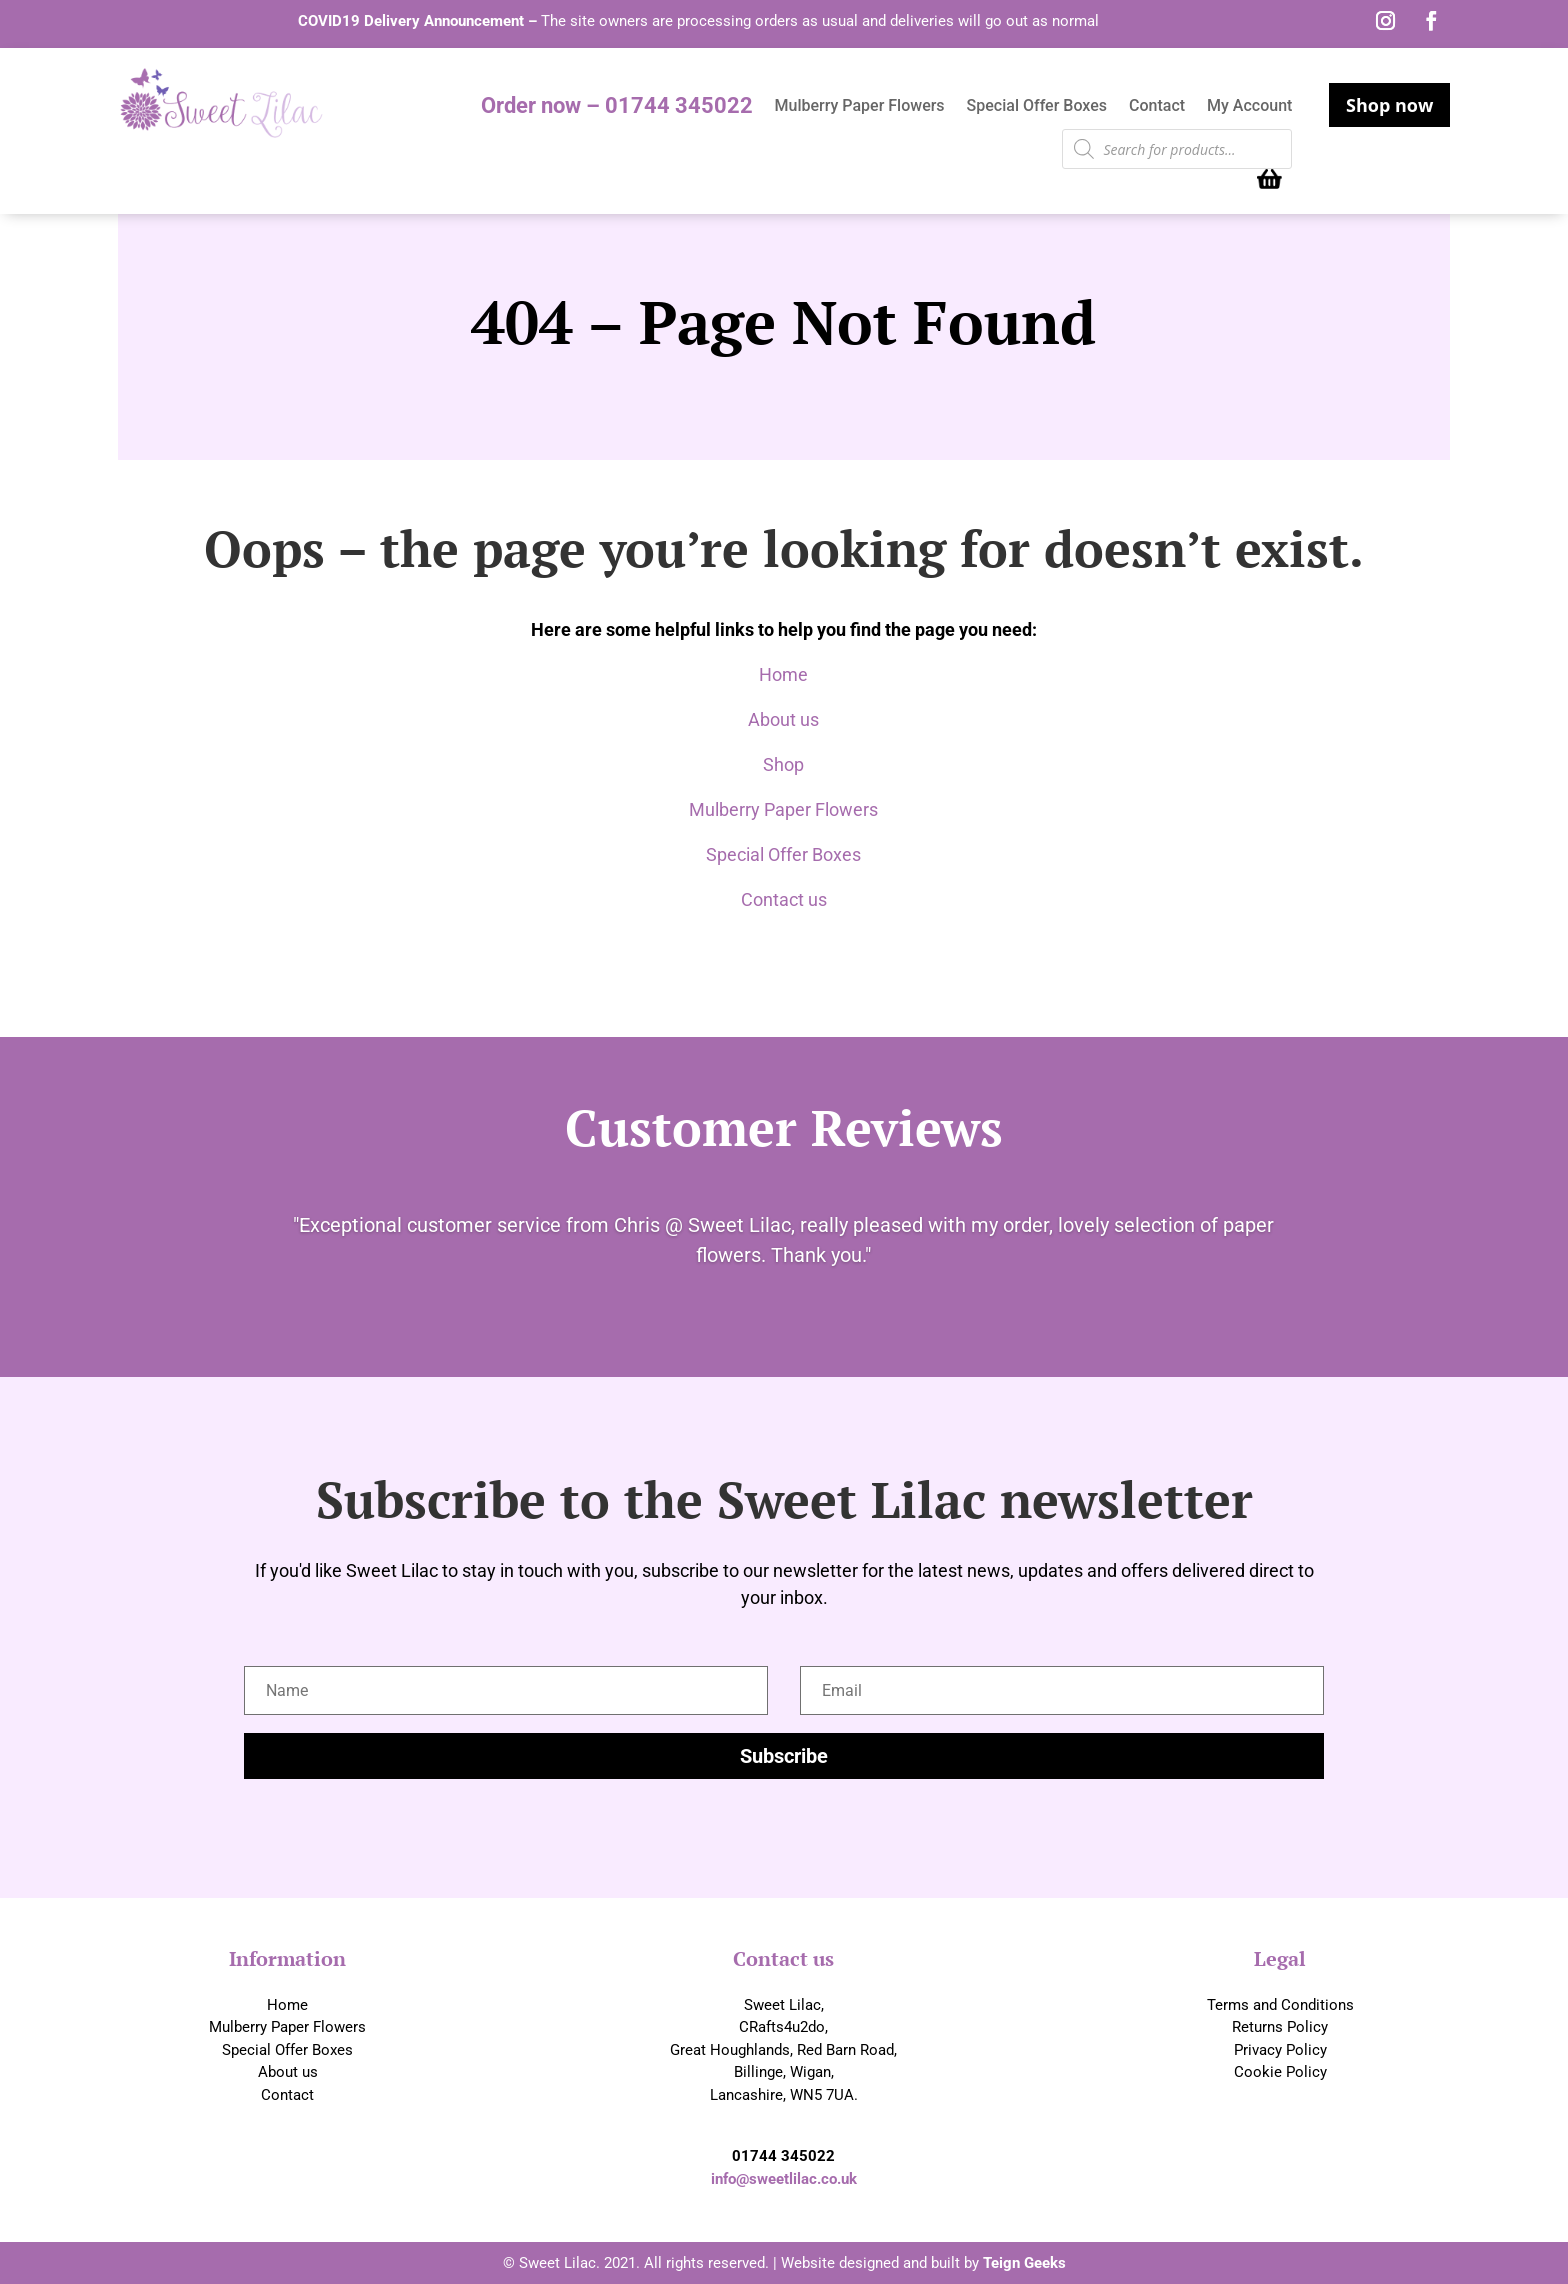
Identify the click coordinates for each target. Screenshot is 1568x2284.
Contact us (784, 899)
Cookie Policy (1280, 2072)
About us (783, 719)
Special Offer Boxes (1037, 107)
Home (783, 674)
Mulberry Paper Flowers (860, 107)
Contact (1157, 107)
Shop (783, 764)
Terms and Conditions (1280, 2005)
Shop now (1389, 105)
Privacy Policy (1280, 2050)
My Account (1249, 107)
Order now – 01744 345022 (617, 108)
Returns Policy (1280, 2027)
